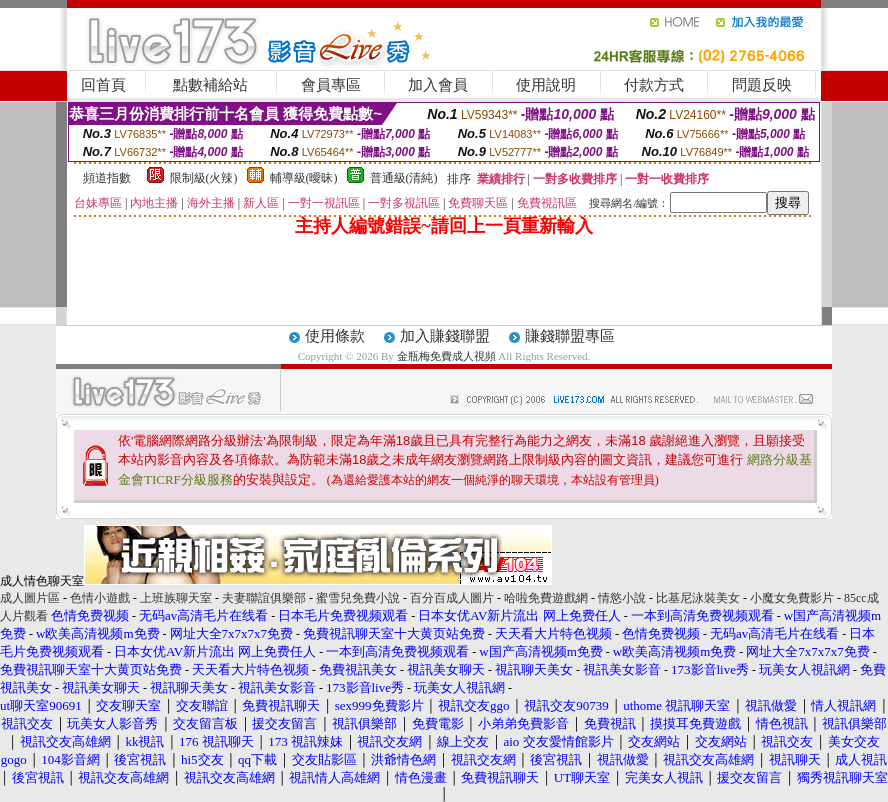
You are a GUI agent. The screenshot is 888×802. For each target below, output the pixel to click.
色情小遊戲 (100, 598)
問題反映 (762, 85)
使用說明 (546, 85)
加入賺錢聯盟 (445, 336)
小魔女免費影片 (792, 598)
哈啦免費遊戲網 (546, 598)
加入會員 (438, 85)
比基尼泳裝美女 (698, 598)
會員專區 (331, 85)
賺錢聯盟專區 (570, 336)
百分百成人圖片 (452, 598)
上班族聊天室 (176, 598)
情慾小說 (622, 598)
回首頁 (103, 85)
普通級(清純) (404, 178)
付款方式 (654, 85)
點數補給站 (210, 85)
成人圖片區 (30, 598)
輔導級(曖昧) (304, 178)
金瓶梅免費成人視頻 (448, 356)
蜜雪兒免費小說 (358, 598)
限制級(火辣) (204, 178)
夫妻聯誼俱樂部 (264, 598)
